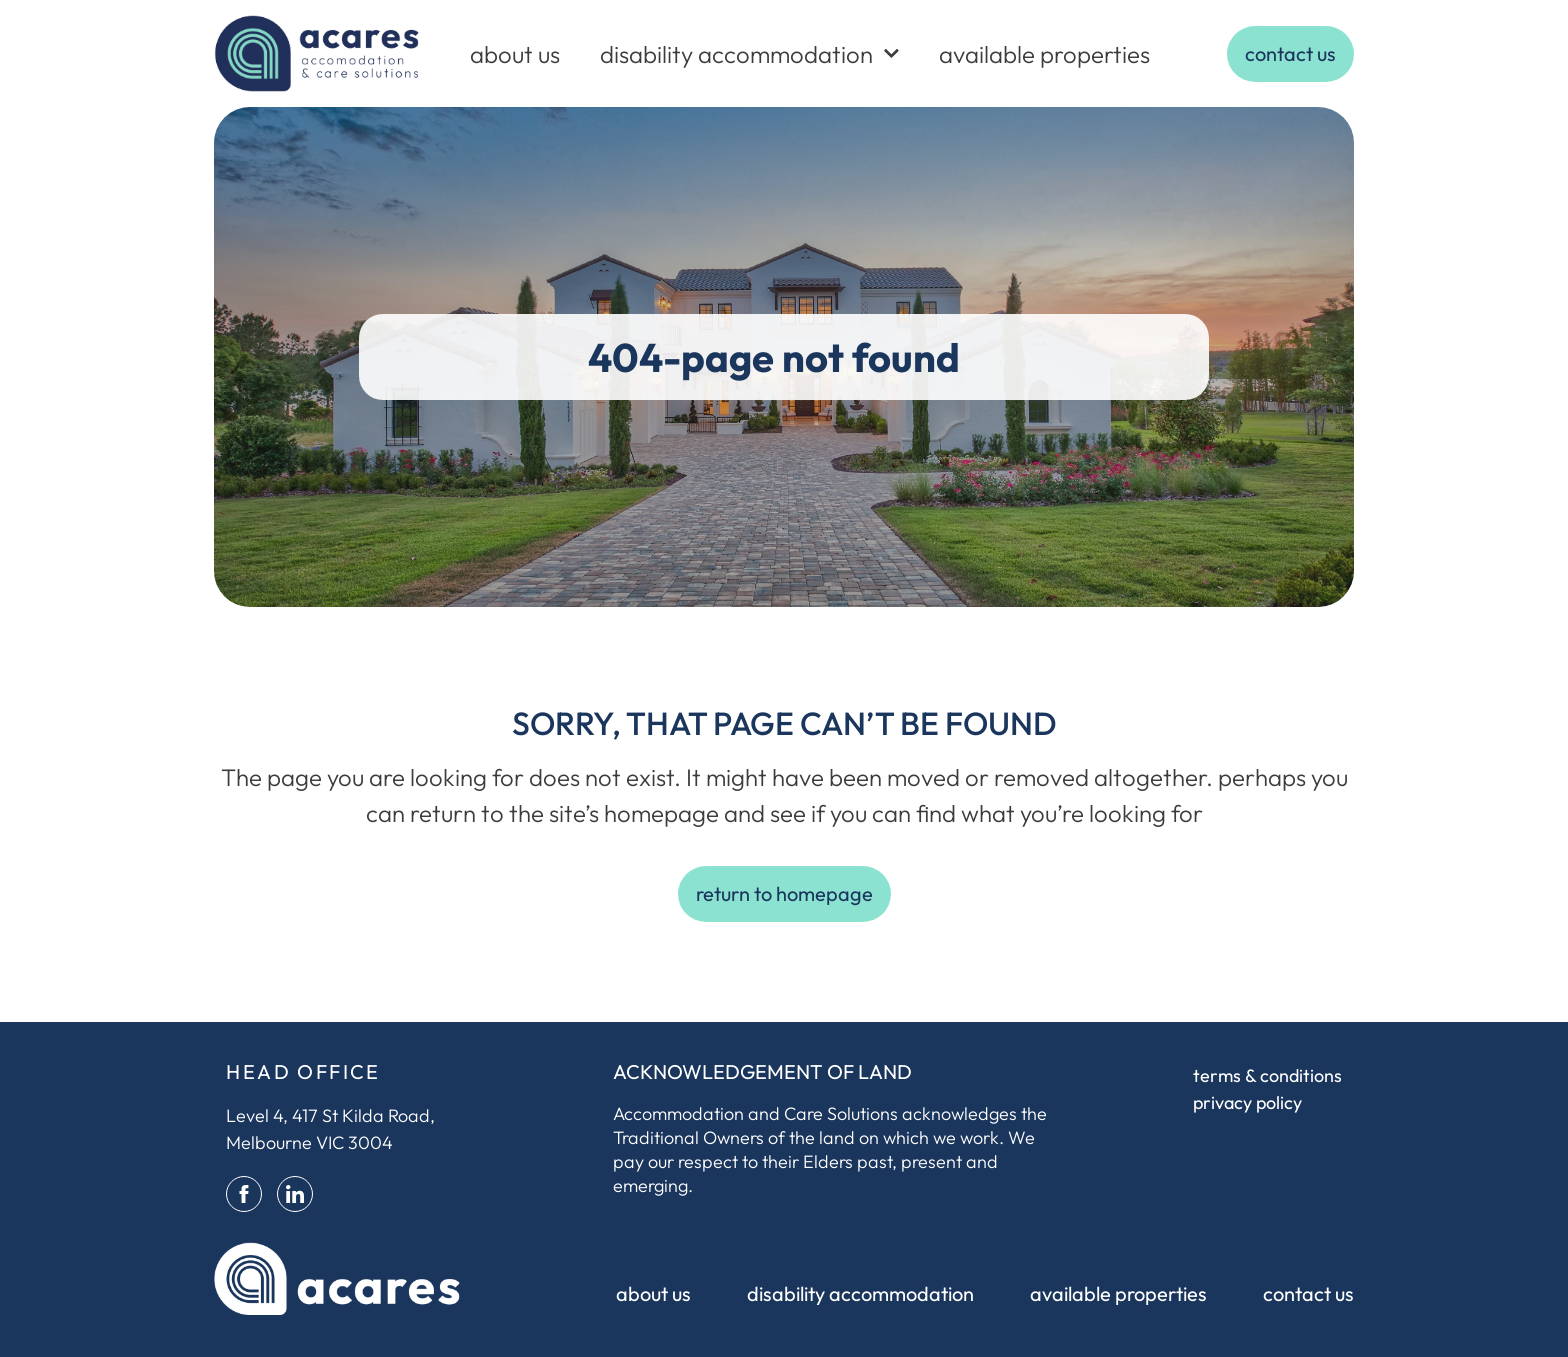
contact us (1308, 1293)
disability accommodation (750, 53)
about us (515, 54)
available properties (1044, 54)
